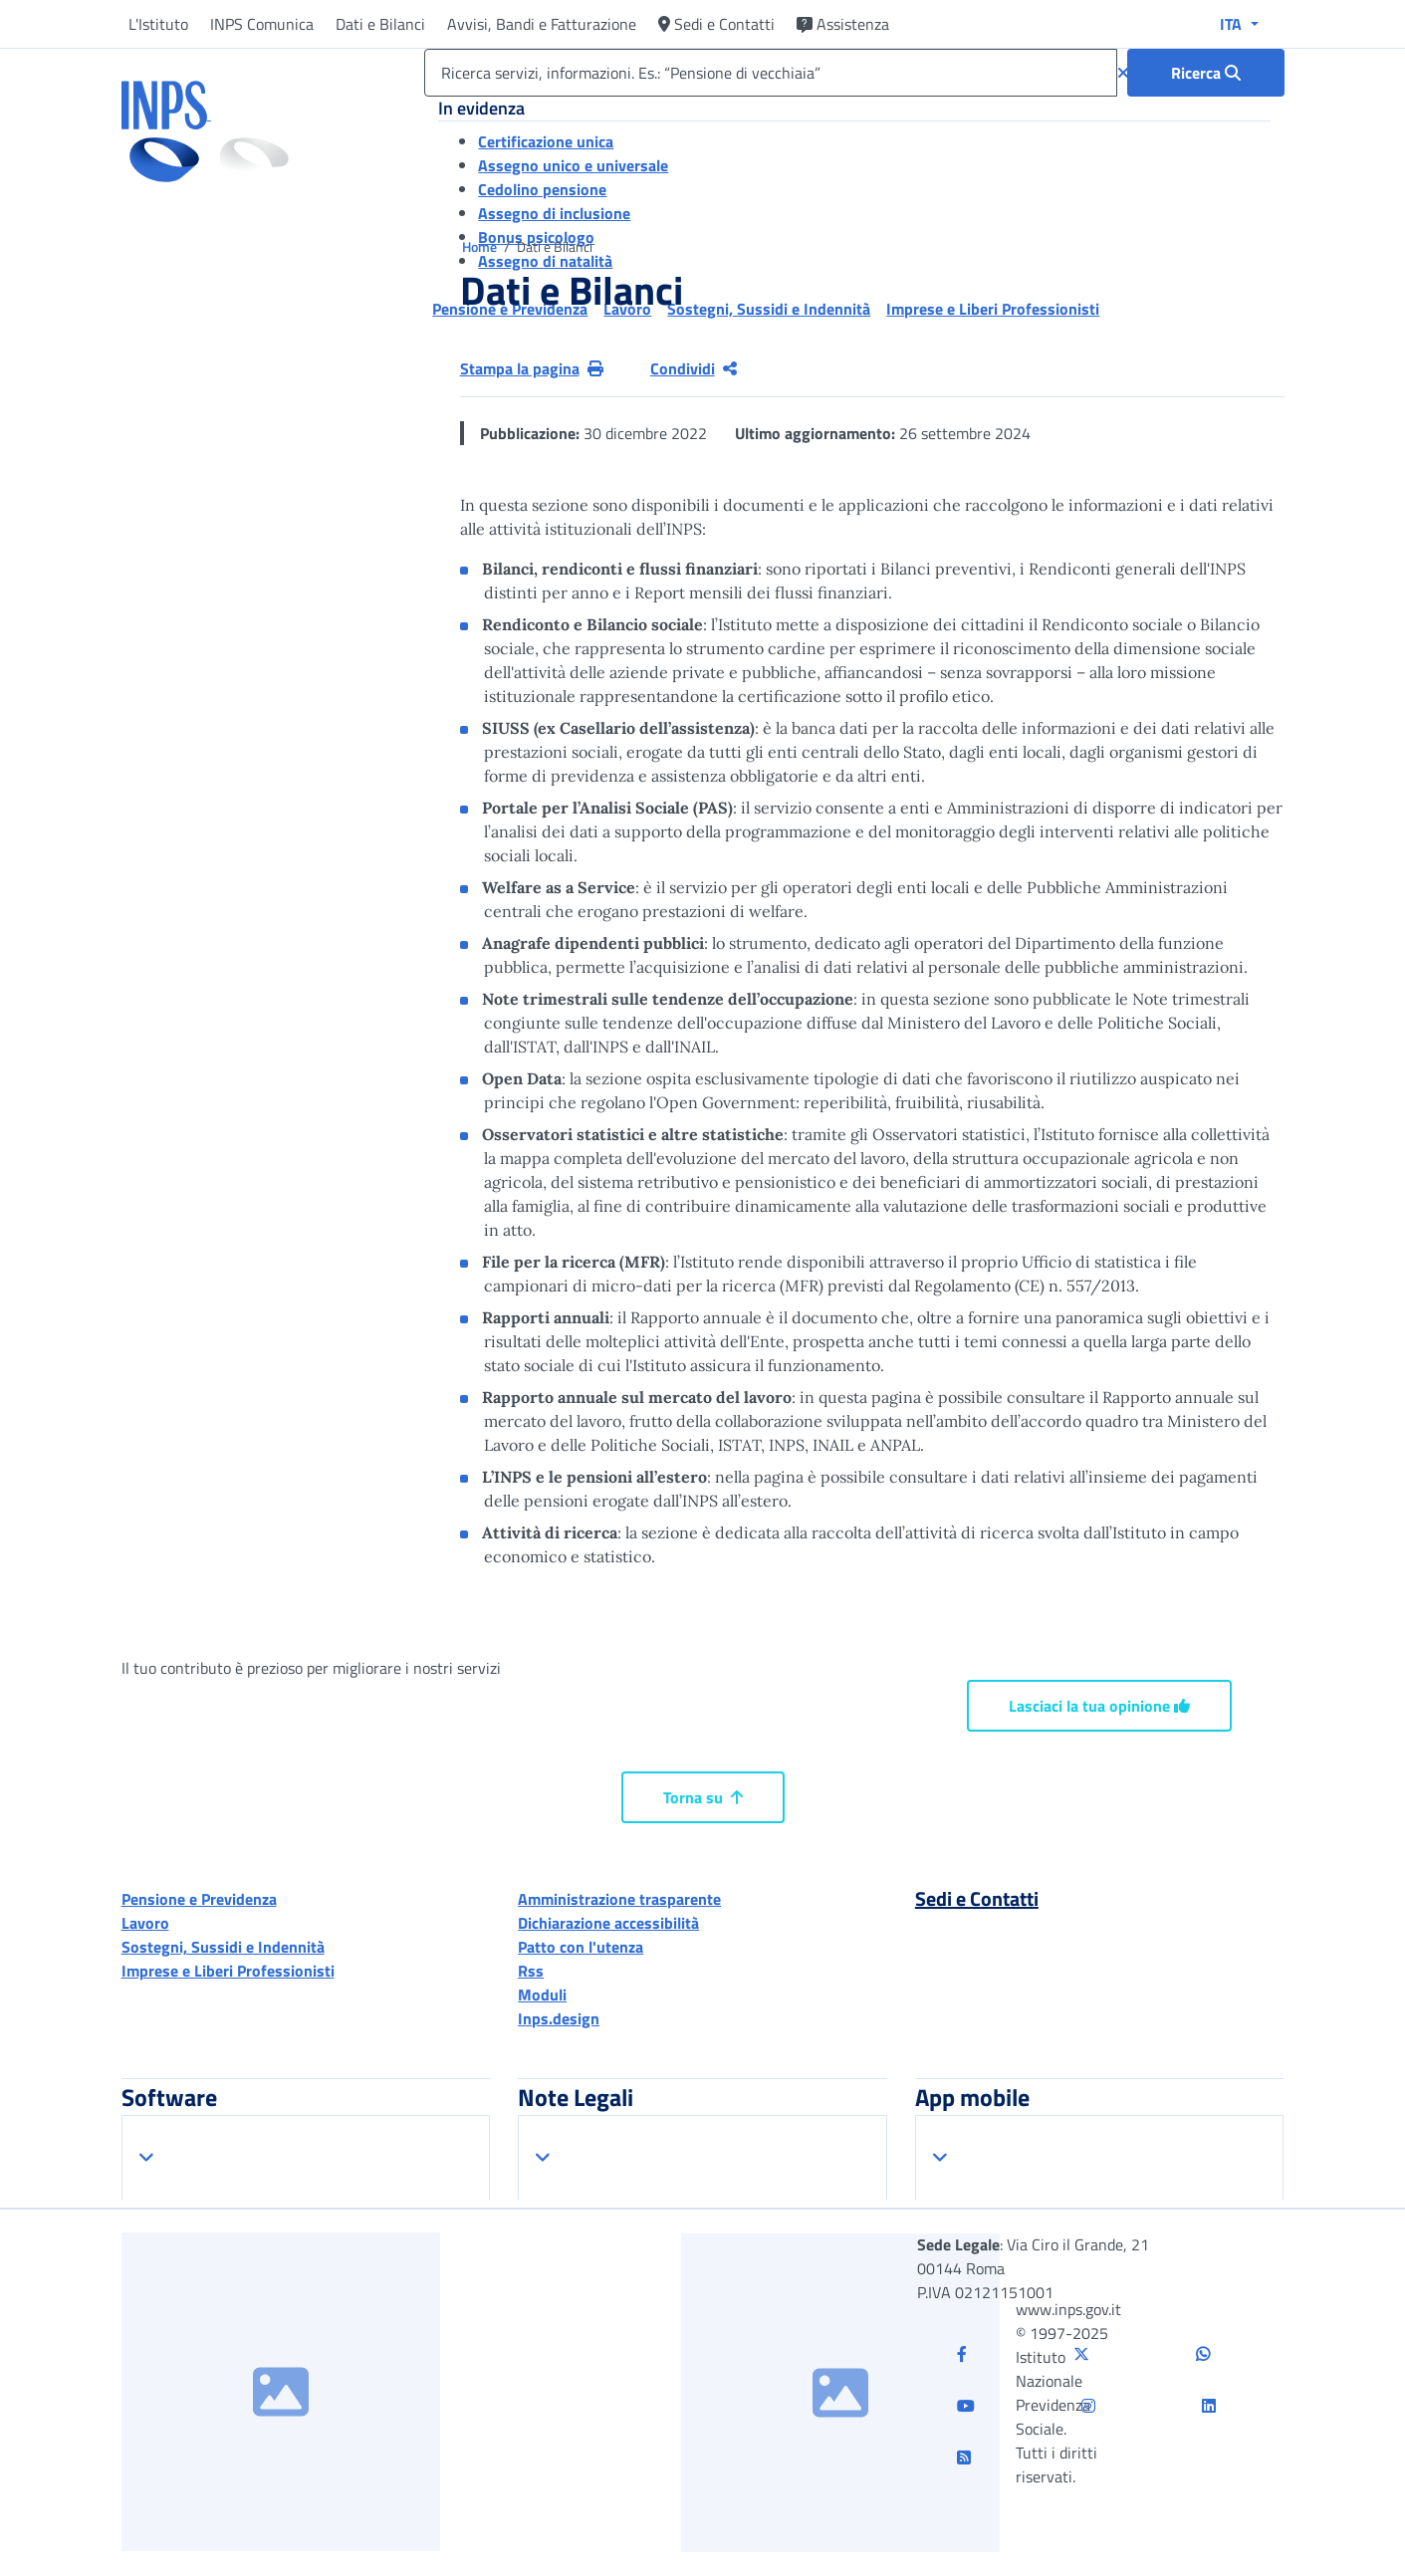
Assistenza (843, 24)
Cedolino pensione (542, 189)
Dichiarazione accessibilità (608, 1923)
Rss (531, 1971)
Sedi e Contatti (716, 24)
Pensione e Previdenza (199, 1899)
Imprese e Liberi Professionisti (228, 1971)
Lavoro (145, 1923)
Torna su (703, 1797)
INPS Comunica (262, 24)
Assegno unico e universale (573, 165)
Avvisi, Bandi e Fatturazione (541, 24)
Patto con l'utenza (580, 1947)
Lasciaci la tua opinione (1099, 1706)
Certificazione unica (545, 141)
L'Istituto (158, 24)
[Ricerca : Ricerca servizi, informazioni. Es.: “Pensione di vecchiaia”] (1206, 73)
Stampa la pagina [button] (531, 368)
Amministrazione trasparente (619, 1899)
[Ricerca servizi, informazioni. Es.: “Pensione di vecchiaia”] (770, 73)
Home (481, 246)
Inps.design (558, 2018)
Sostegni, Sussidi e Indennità (223, 1947)
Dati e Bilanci (380, 24)
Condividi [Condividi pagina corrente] (693, 368)
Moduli (542, 1994)
